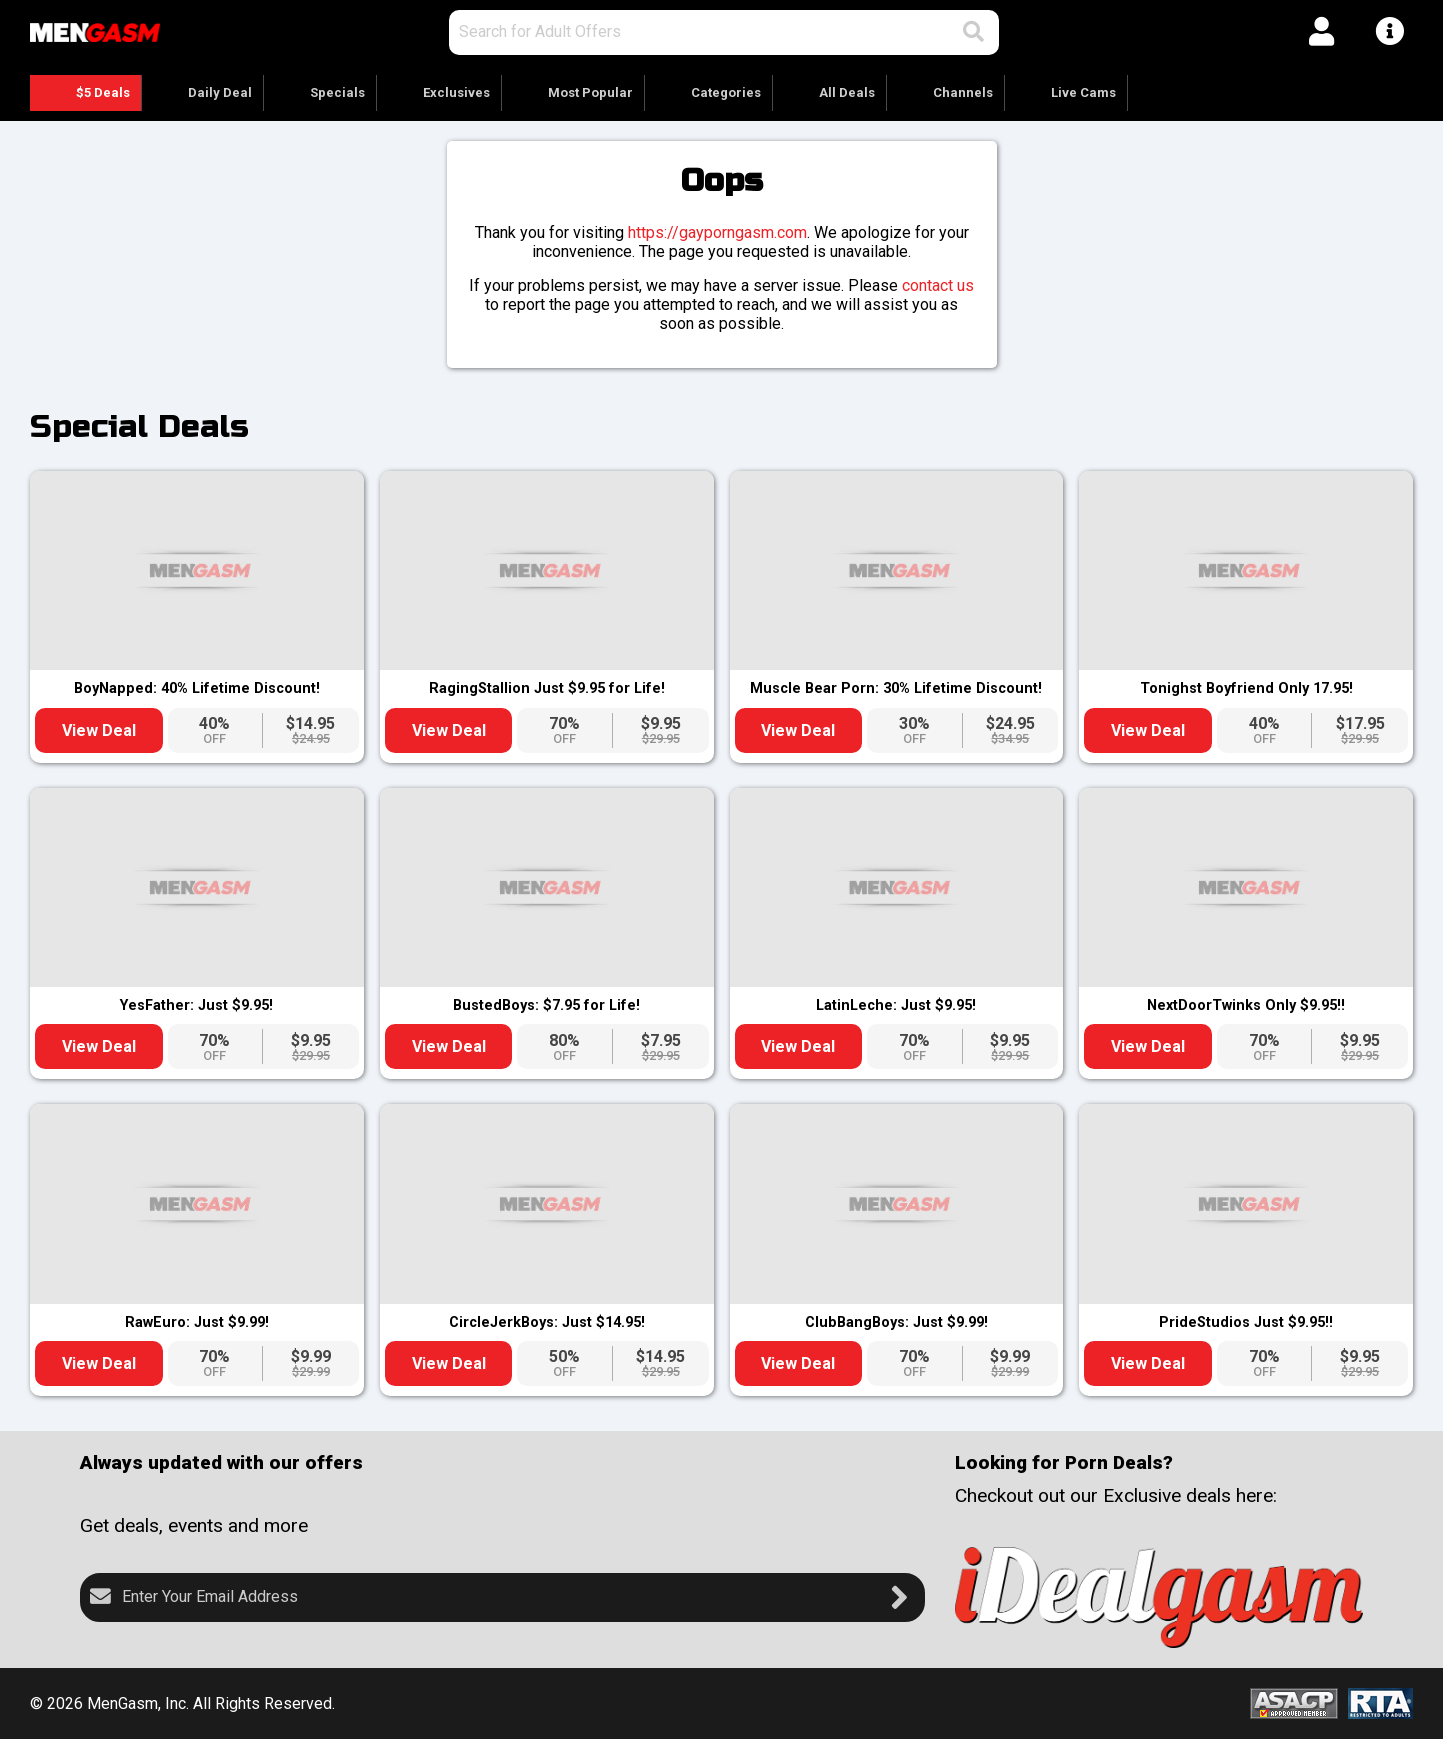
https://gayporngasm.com (717, 232)
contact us (938, 285)
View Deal (99, 730)
